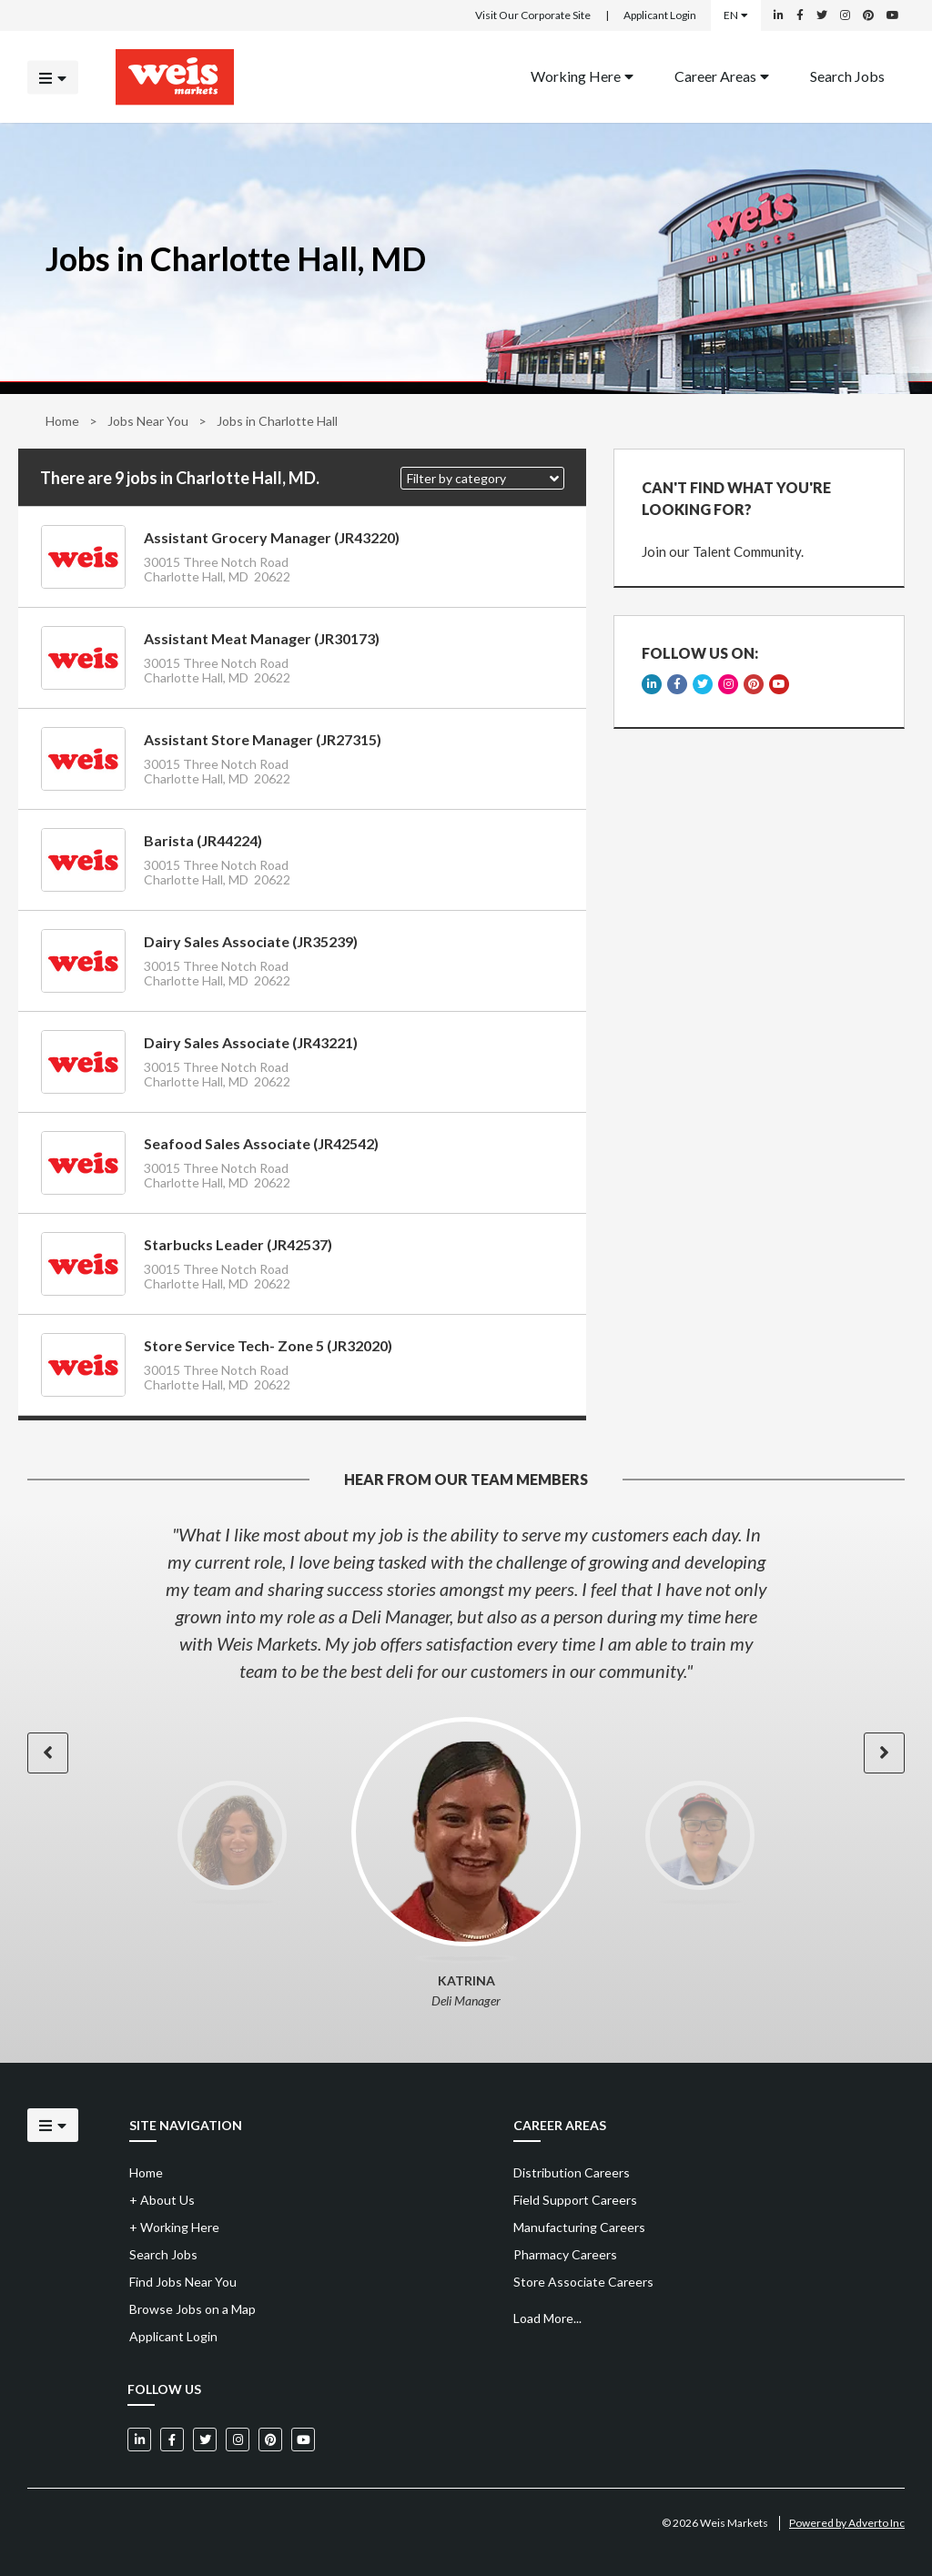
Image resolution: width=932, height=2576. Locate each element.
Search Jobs (847, 75)
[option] (466, 1602)
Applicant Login (659, 15)
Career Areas (721, 75)
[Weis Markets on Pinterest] (868, 15)
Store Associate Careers (583, 2281)
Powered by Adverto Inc (847, 2523)
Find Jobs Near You (183, 2281)
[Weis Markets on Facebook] (800, 15)
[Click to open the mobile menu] (52, 77)
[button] (482, 478)
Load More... (547, 2318)
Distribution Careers (571, 2172)
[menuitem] (582, 77)
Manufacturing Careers (579, 2227)
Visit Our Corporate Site (533, 15)
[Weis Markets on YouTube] (893, 15)
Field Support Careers (575, 2199)
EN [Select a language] (736, 15)
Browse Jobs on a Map (192, 2309)
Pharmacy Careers (565, 2254)
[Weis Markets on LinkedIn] (778, 15)
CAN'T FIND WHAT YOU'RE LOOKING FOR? (736, 498)
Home (62, 421)
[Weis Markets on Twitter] (822, 15)
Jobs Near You (147, 421)
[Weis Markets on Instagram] (845, 15)
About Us (162, 2199)
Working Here (582, 75)
